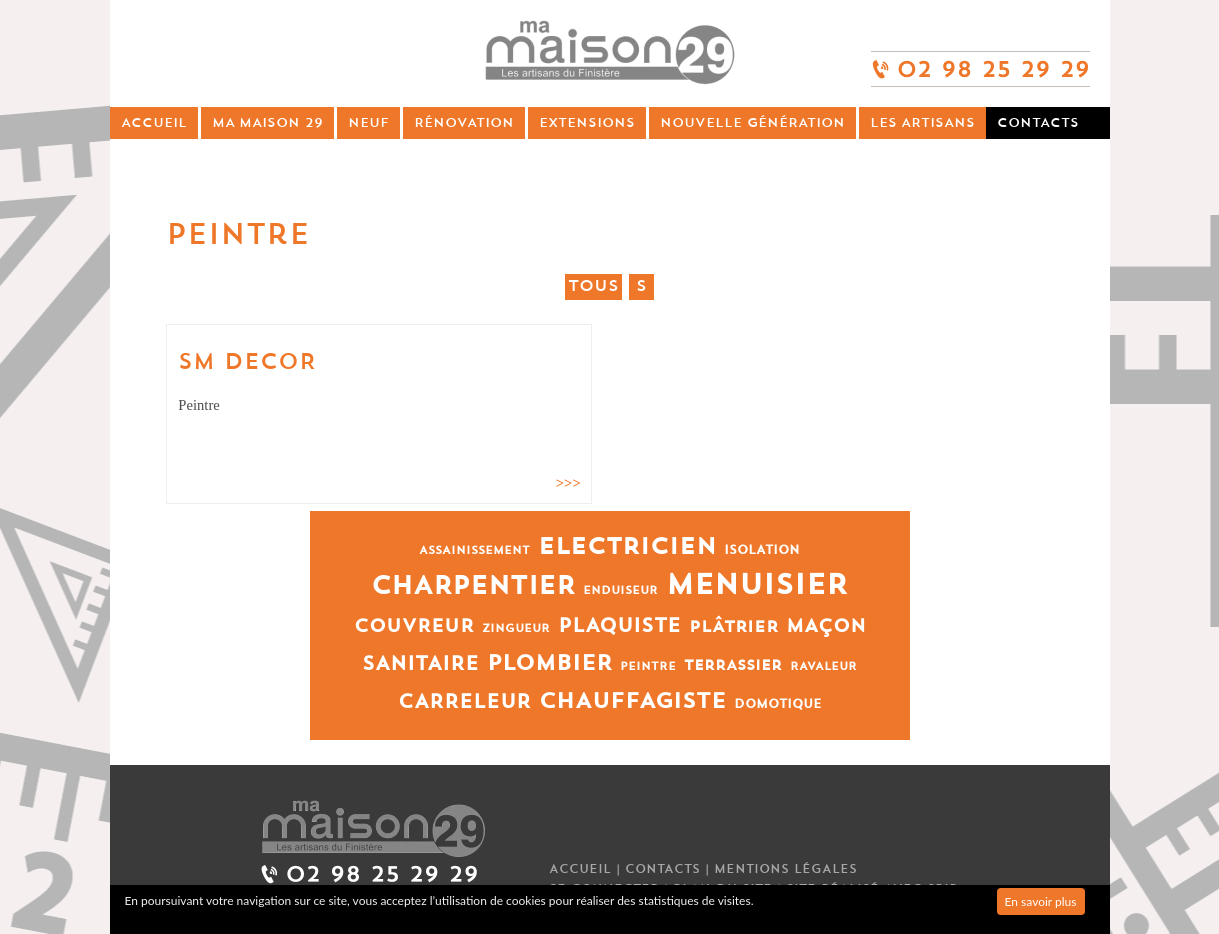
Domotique (778, 704)
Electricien (627, 546)
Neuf (368, 122)
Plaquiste (619, 625)
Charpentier (473, 586)
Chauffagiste (632, 701)
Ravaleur (823, 666)
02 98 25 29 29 (981, 60)
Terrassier (733, 665)
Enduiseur (620, 590)
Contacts (1038, 122)
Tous (593, 286)
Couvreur (414, 626)
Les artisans (922, 122)
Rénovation (464, 122)
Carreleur (464, 701)
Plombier (549, 663)
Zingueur (516, 628)
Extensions (587, 122)
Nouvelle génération (752, 122)
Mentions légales (785, 869)
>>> (568, 483)
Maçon (826, 626)
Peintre (648, 666)
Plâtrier (733, 627)
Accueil (154, 122)
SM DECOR (247, 362)
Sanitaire (420, 663)
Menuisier (757, 585)
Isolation (762, 550)
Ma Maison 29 (267, 122)
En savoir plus (1041, 901)
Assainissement (474, 550)
